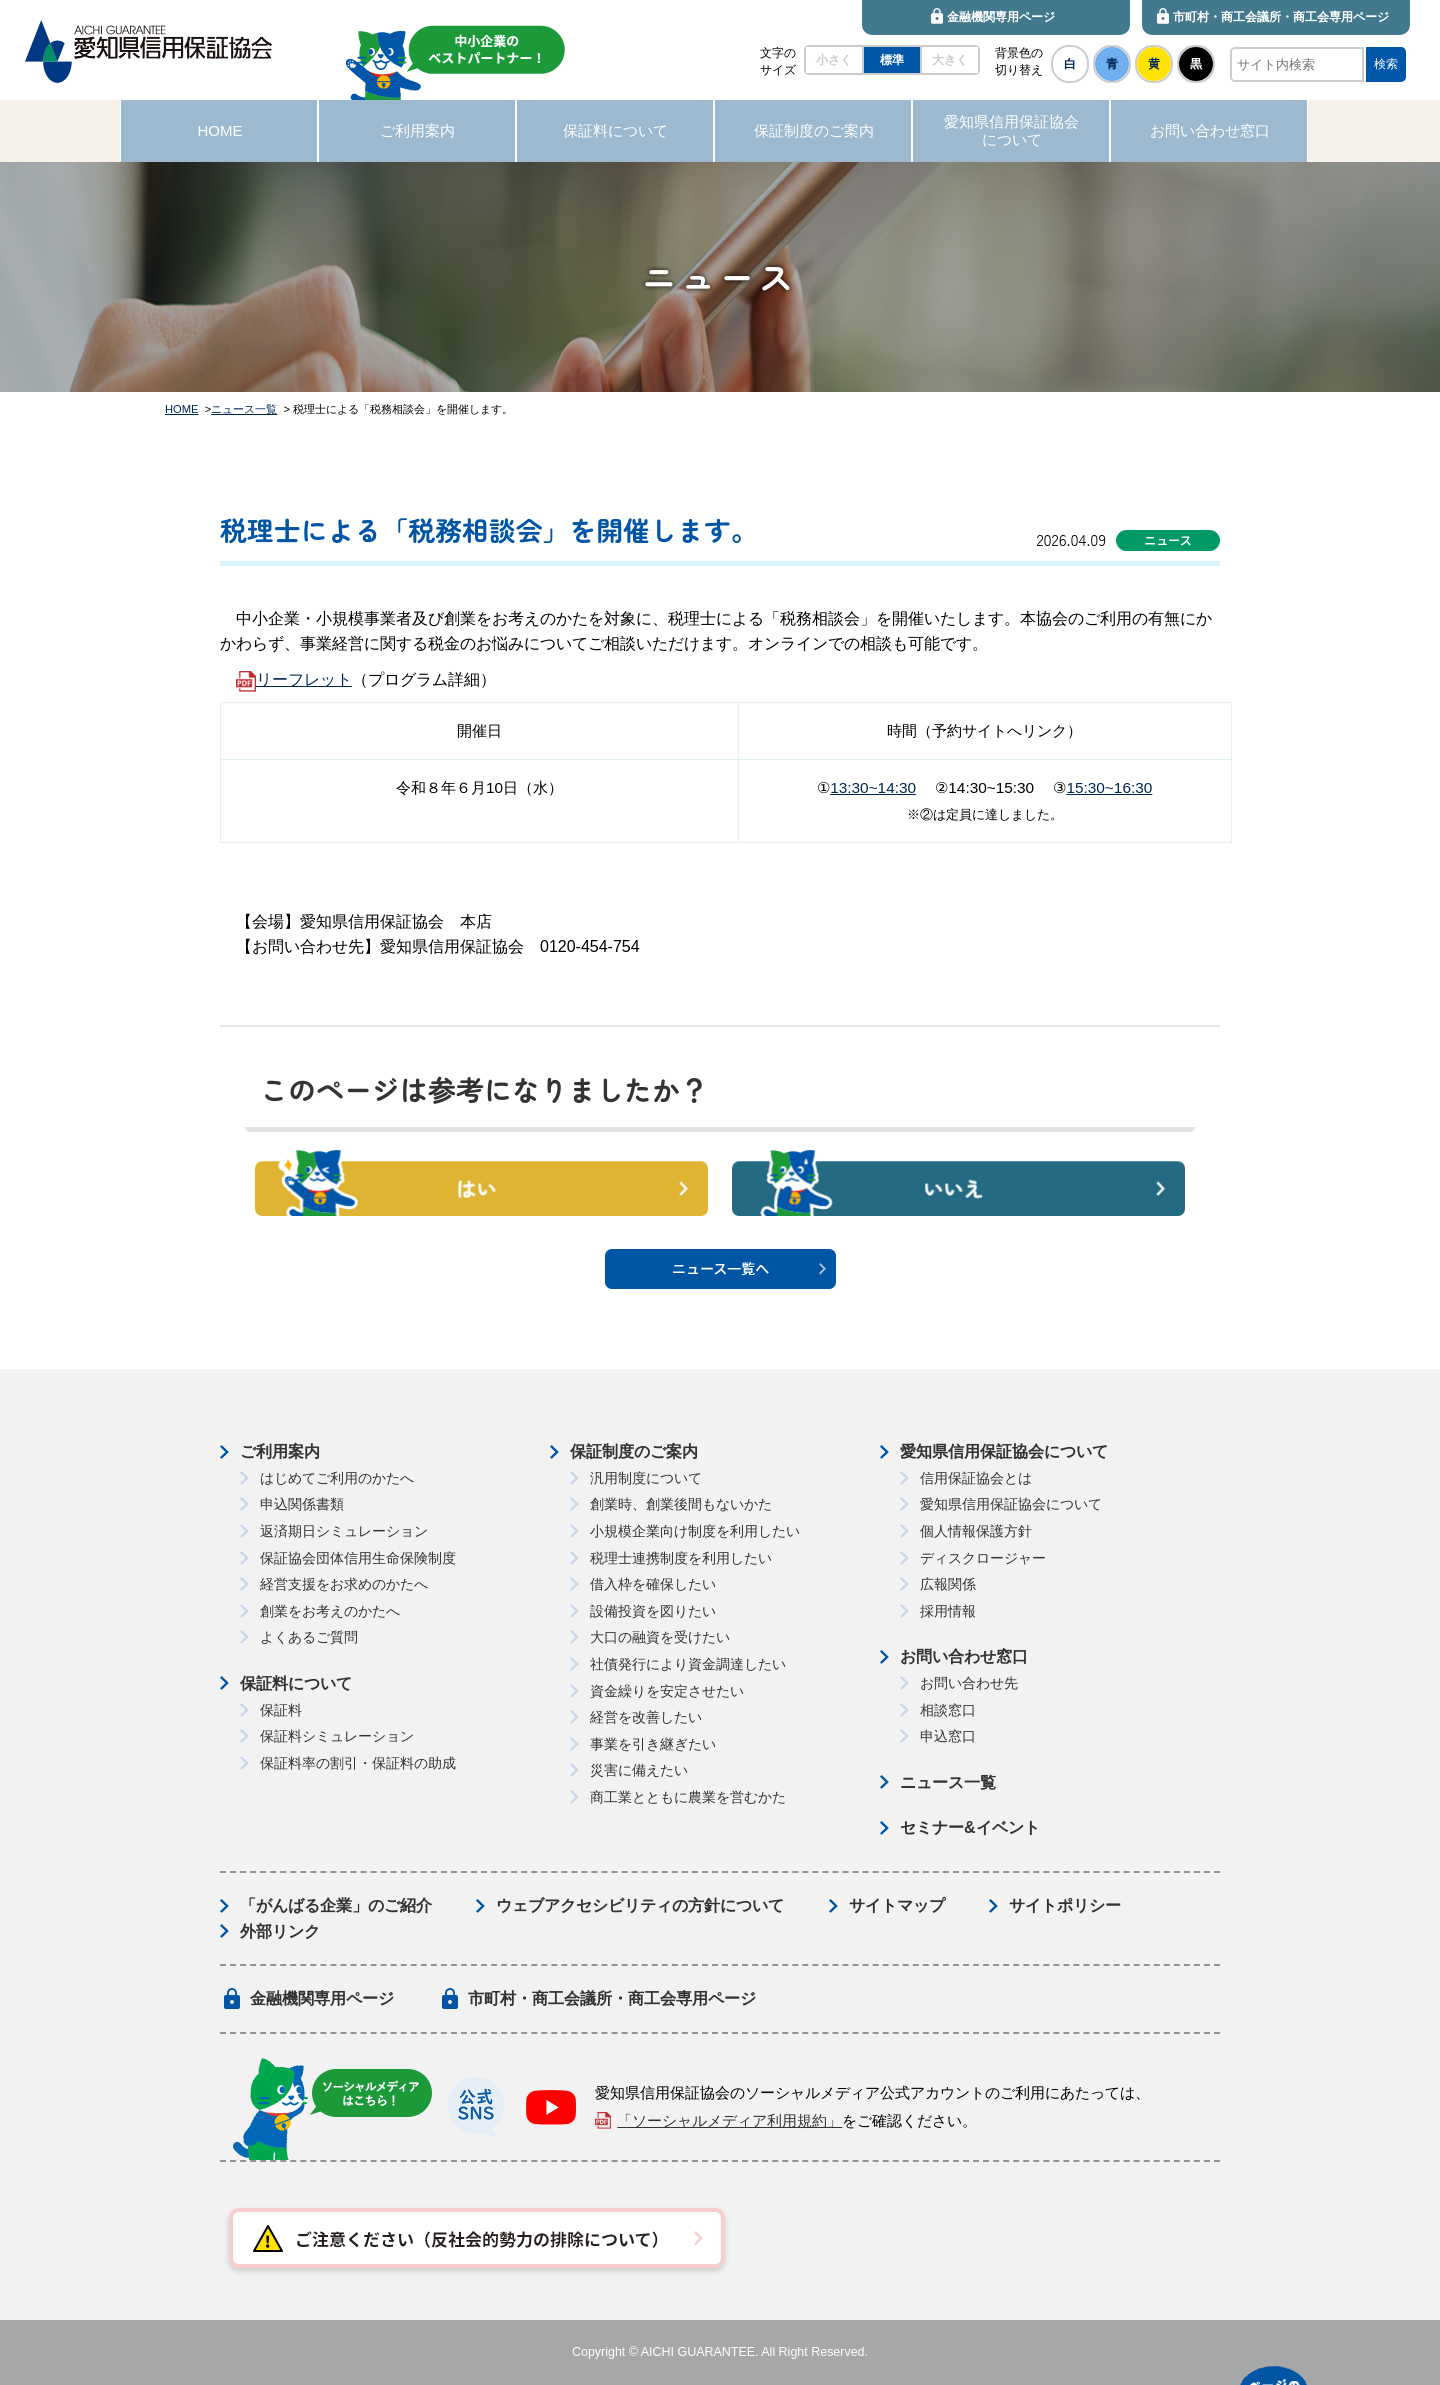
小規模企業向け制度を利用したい (695, 1531)
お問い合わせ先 (969, 1683)
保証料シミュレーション (337, 1736)
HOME (182, 409)
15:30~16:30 (1109, 787)
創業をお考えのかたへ (330, 1611)
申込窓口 (948, 1736)
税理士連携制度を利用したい (681, 1558)
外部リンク (280, 1931)
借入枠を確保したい (653, 1584)
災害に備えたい (639, 1770)
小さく (834, 60)
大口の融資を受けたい (660, 1637)
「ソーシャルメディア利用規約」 (729, 2120)
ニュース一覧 (244, 409)
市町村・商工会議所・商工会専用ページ (612, 1998)
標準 (892, 60)
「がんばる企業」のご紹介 (336, 1905)
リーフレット (304, 679)
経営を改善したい (646, 1717)
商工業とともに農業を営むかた (688, 1797)
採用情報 (948, 1611)
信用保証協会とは (976, 1478)
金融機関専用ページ (322, 1998)
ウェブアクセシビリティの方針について (640, 1905)
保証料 (281, 1710)
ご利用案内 (280, 1451)
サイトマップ (897, 1905)
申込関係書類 (302, 1504)
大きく (950, 60)
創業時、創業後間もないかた (681, 1504)
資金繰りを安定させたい (667, 1691)
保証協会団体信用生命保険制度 (358, 1558)
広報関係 (948, 1584)
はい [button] (481, 1184)
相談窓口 (948, 1710)
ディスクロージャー (983, 1558)
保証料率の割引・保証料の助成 (358, 1763)
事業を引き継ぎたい (653, 1744)
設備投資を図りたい (653, 1611)
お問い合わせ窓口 (964, 1656)
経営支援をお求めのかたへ (344, 1584)
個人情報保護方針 (976, 1531)
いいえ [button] (958, 1184)
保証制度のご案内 (634, 1451)
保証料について (296, 1683)
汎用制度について (646, 1478)
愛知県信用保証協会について (1004, 1451)
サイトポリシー (1065, 1905)
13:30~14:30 (873, 787)
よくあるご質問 (309, 1637)
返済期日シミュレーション (344, 1531)
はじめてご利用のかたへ (337, 1478)
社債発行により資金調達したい (688, 1664)
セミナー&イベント (970, 1827)
